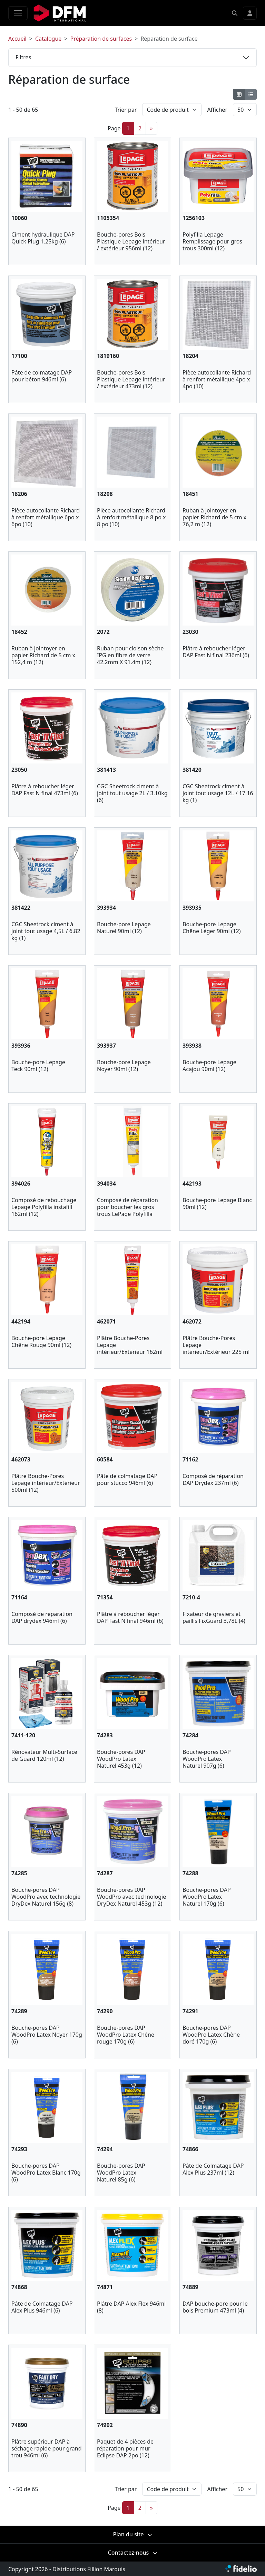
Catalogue (48, 38)
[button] (234, 13)
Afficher (217, 109)
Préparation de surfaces (101, 38)
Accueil (17, 38)
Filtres (23, 57)
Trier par (126, 109)
